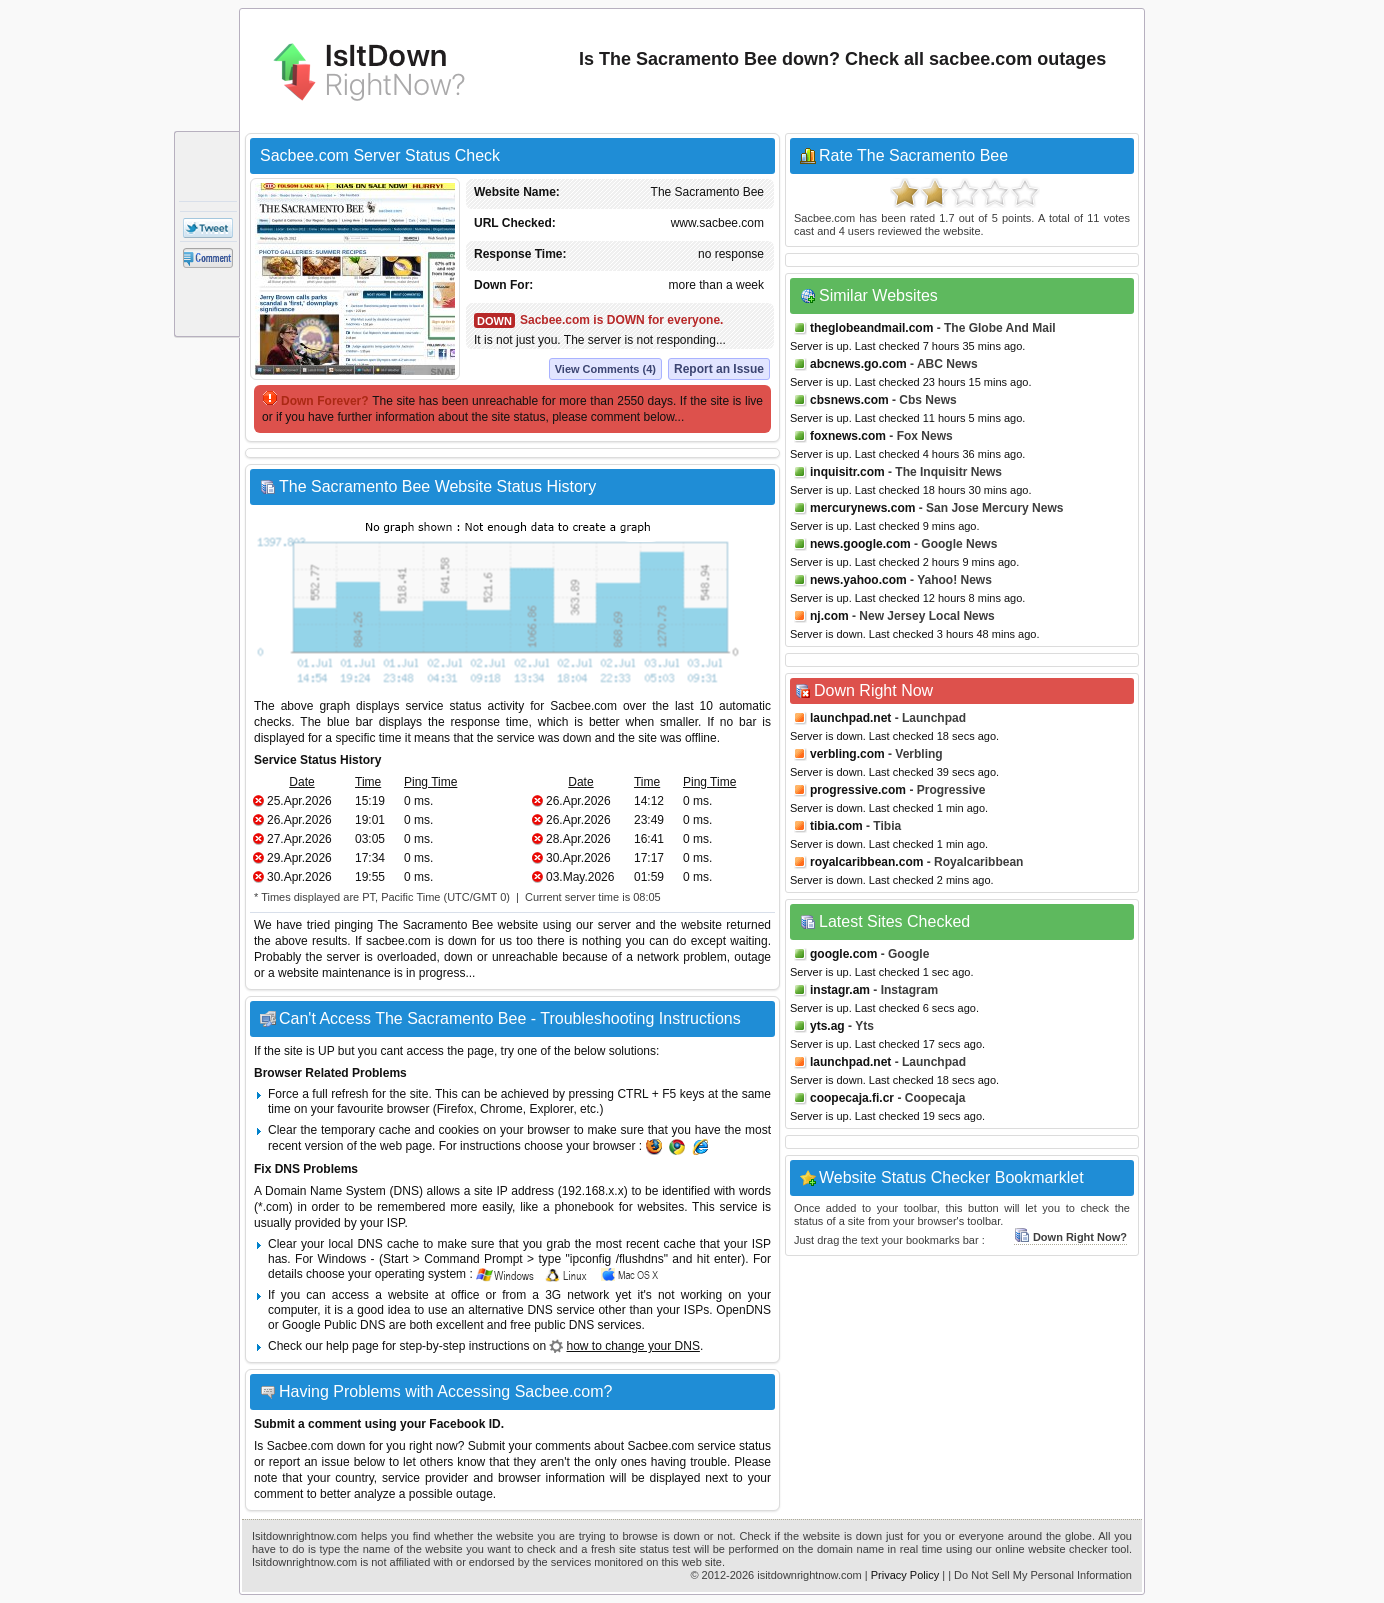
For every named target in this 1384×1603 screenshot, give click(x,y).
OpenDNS (743, 1310)
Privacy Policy (905, 1575)
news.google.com (860, 544)
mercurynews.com (862, 508)
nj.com (829, 616)
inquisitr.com (847, 472)
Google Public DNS (333, 1325)
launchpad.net (850, 718)
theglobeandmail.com (871, 328)
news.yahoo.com (858, 580)
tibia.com (836, 826)
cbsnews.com (849, 400)
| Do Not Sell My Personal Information (1040, 1575)
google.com (843, 954)
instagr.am (840, 990)
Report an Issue (719, 369)
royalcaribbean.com (866, 862)
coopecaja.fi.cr (852, 1098)
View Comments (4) (605, 369)
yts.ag (827, 1026)
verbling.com (847, 754)
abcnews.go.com (858, 364)
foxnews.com (848, 436)
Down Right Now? (1070, 1237)
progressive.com (858, 790)
